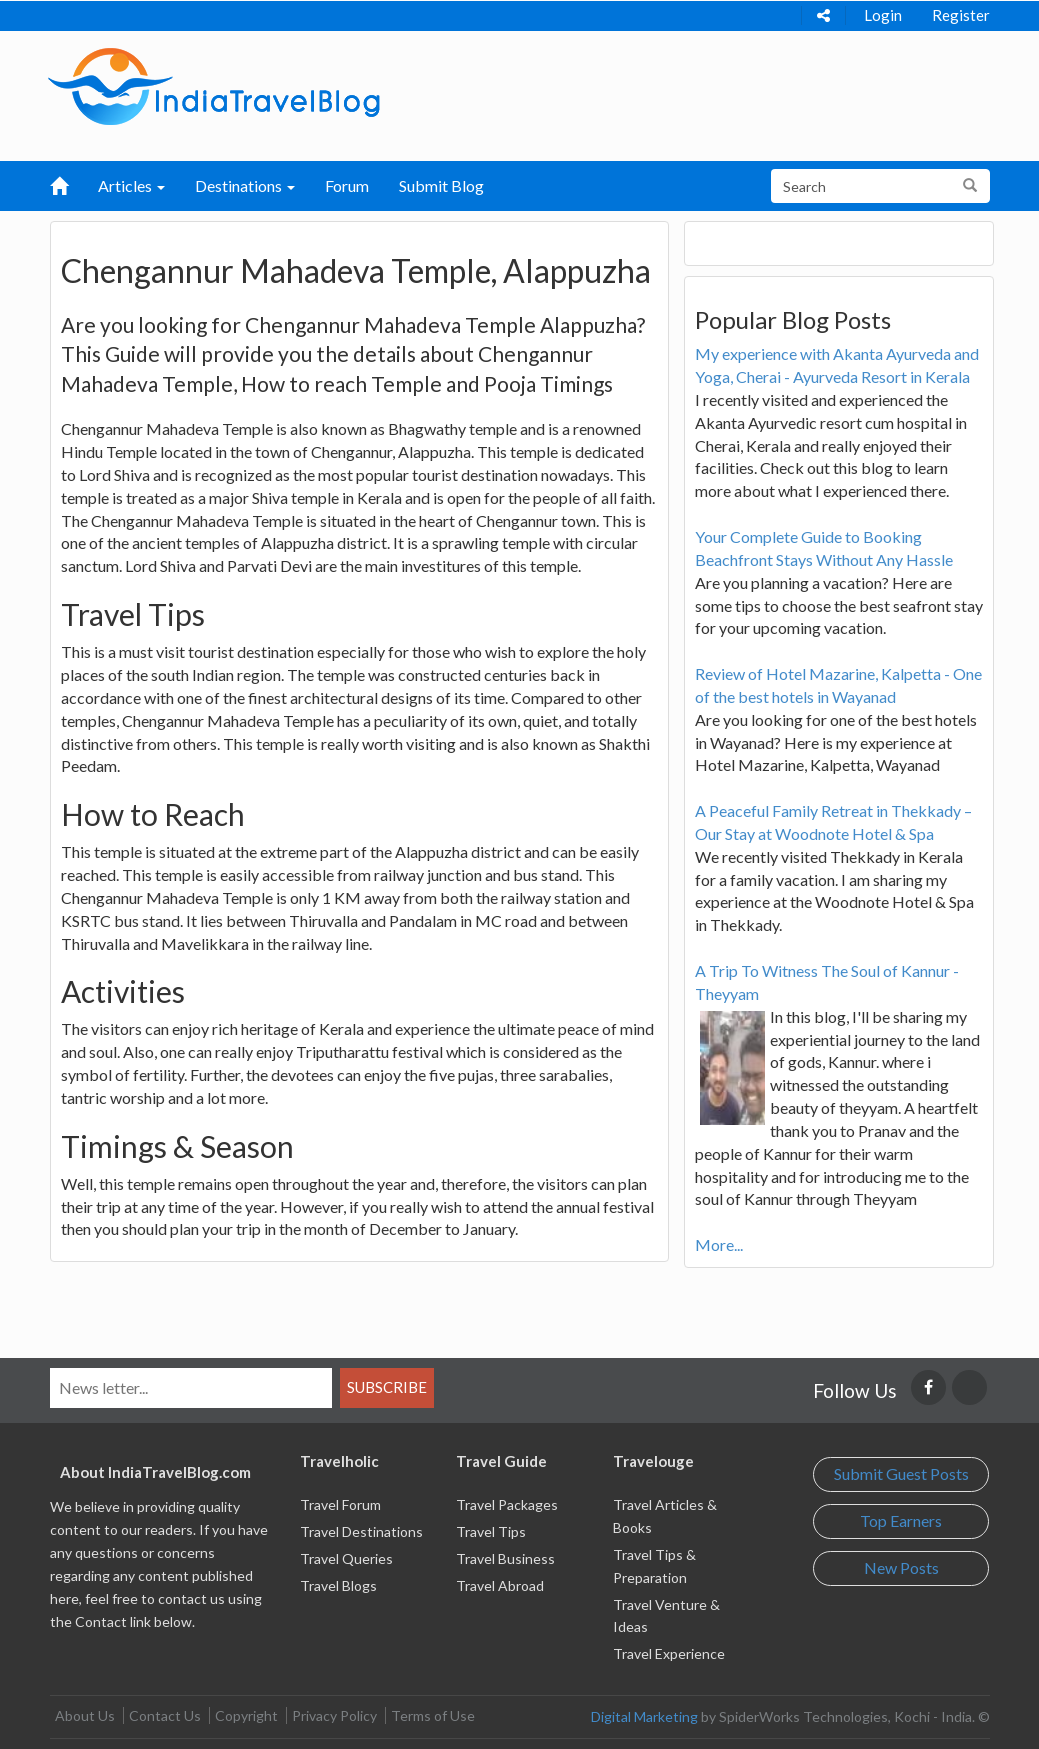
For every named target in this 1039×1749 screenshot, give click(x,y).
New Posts (901, 1567)
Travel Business (505, 1558)
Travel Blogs (338, 1585)
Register (961, 15)
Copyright (246, 1715)
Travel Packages (507, 1504)
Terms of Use (433, 1715)
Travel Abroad (500, 1585)
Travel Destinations (361, 1531)
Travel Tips (491, 1531)
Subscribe (387, 1387)
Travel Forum (340, 1504)
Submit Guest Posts (901, 1473)
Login (883, 15)
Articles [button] (131, 185)
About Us (85, 1715)
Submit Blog (441, 185)
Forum (347, 185)
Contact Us (165, 1715)
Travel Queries (346, 1558)
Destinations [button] (245, 185)
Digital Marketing (644, 1716)
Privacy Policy (334, 1715)
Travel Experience (669, 1653)
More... (719, 1244)
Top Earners (901, 1520)
